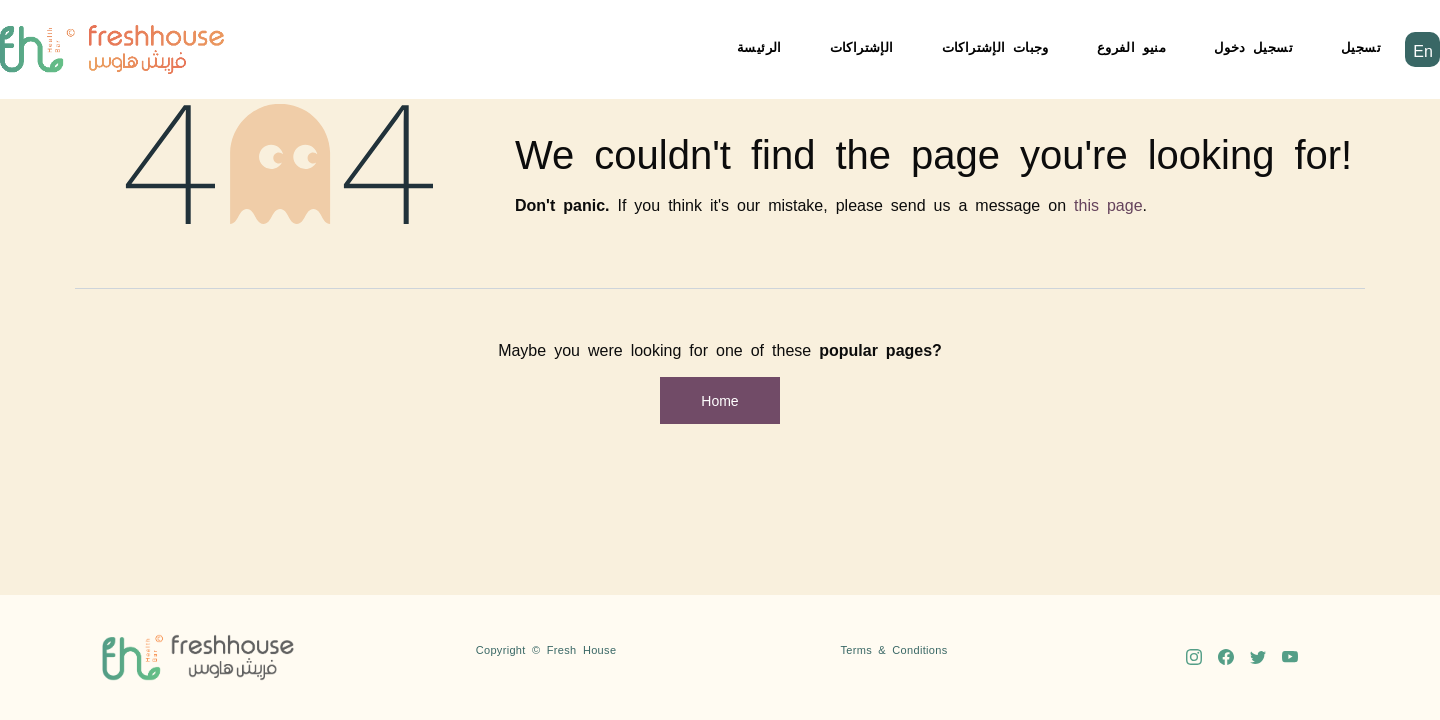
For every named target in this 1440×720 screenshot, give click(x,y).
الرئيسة (759, 46)
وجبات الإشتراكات (995, 46)
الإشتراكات (862, 46)
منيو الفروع (1131, 46)
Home (719, 400)
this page (1108, 204)
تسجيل (1361, 46)
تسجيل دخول (1253, 46)
